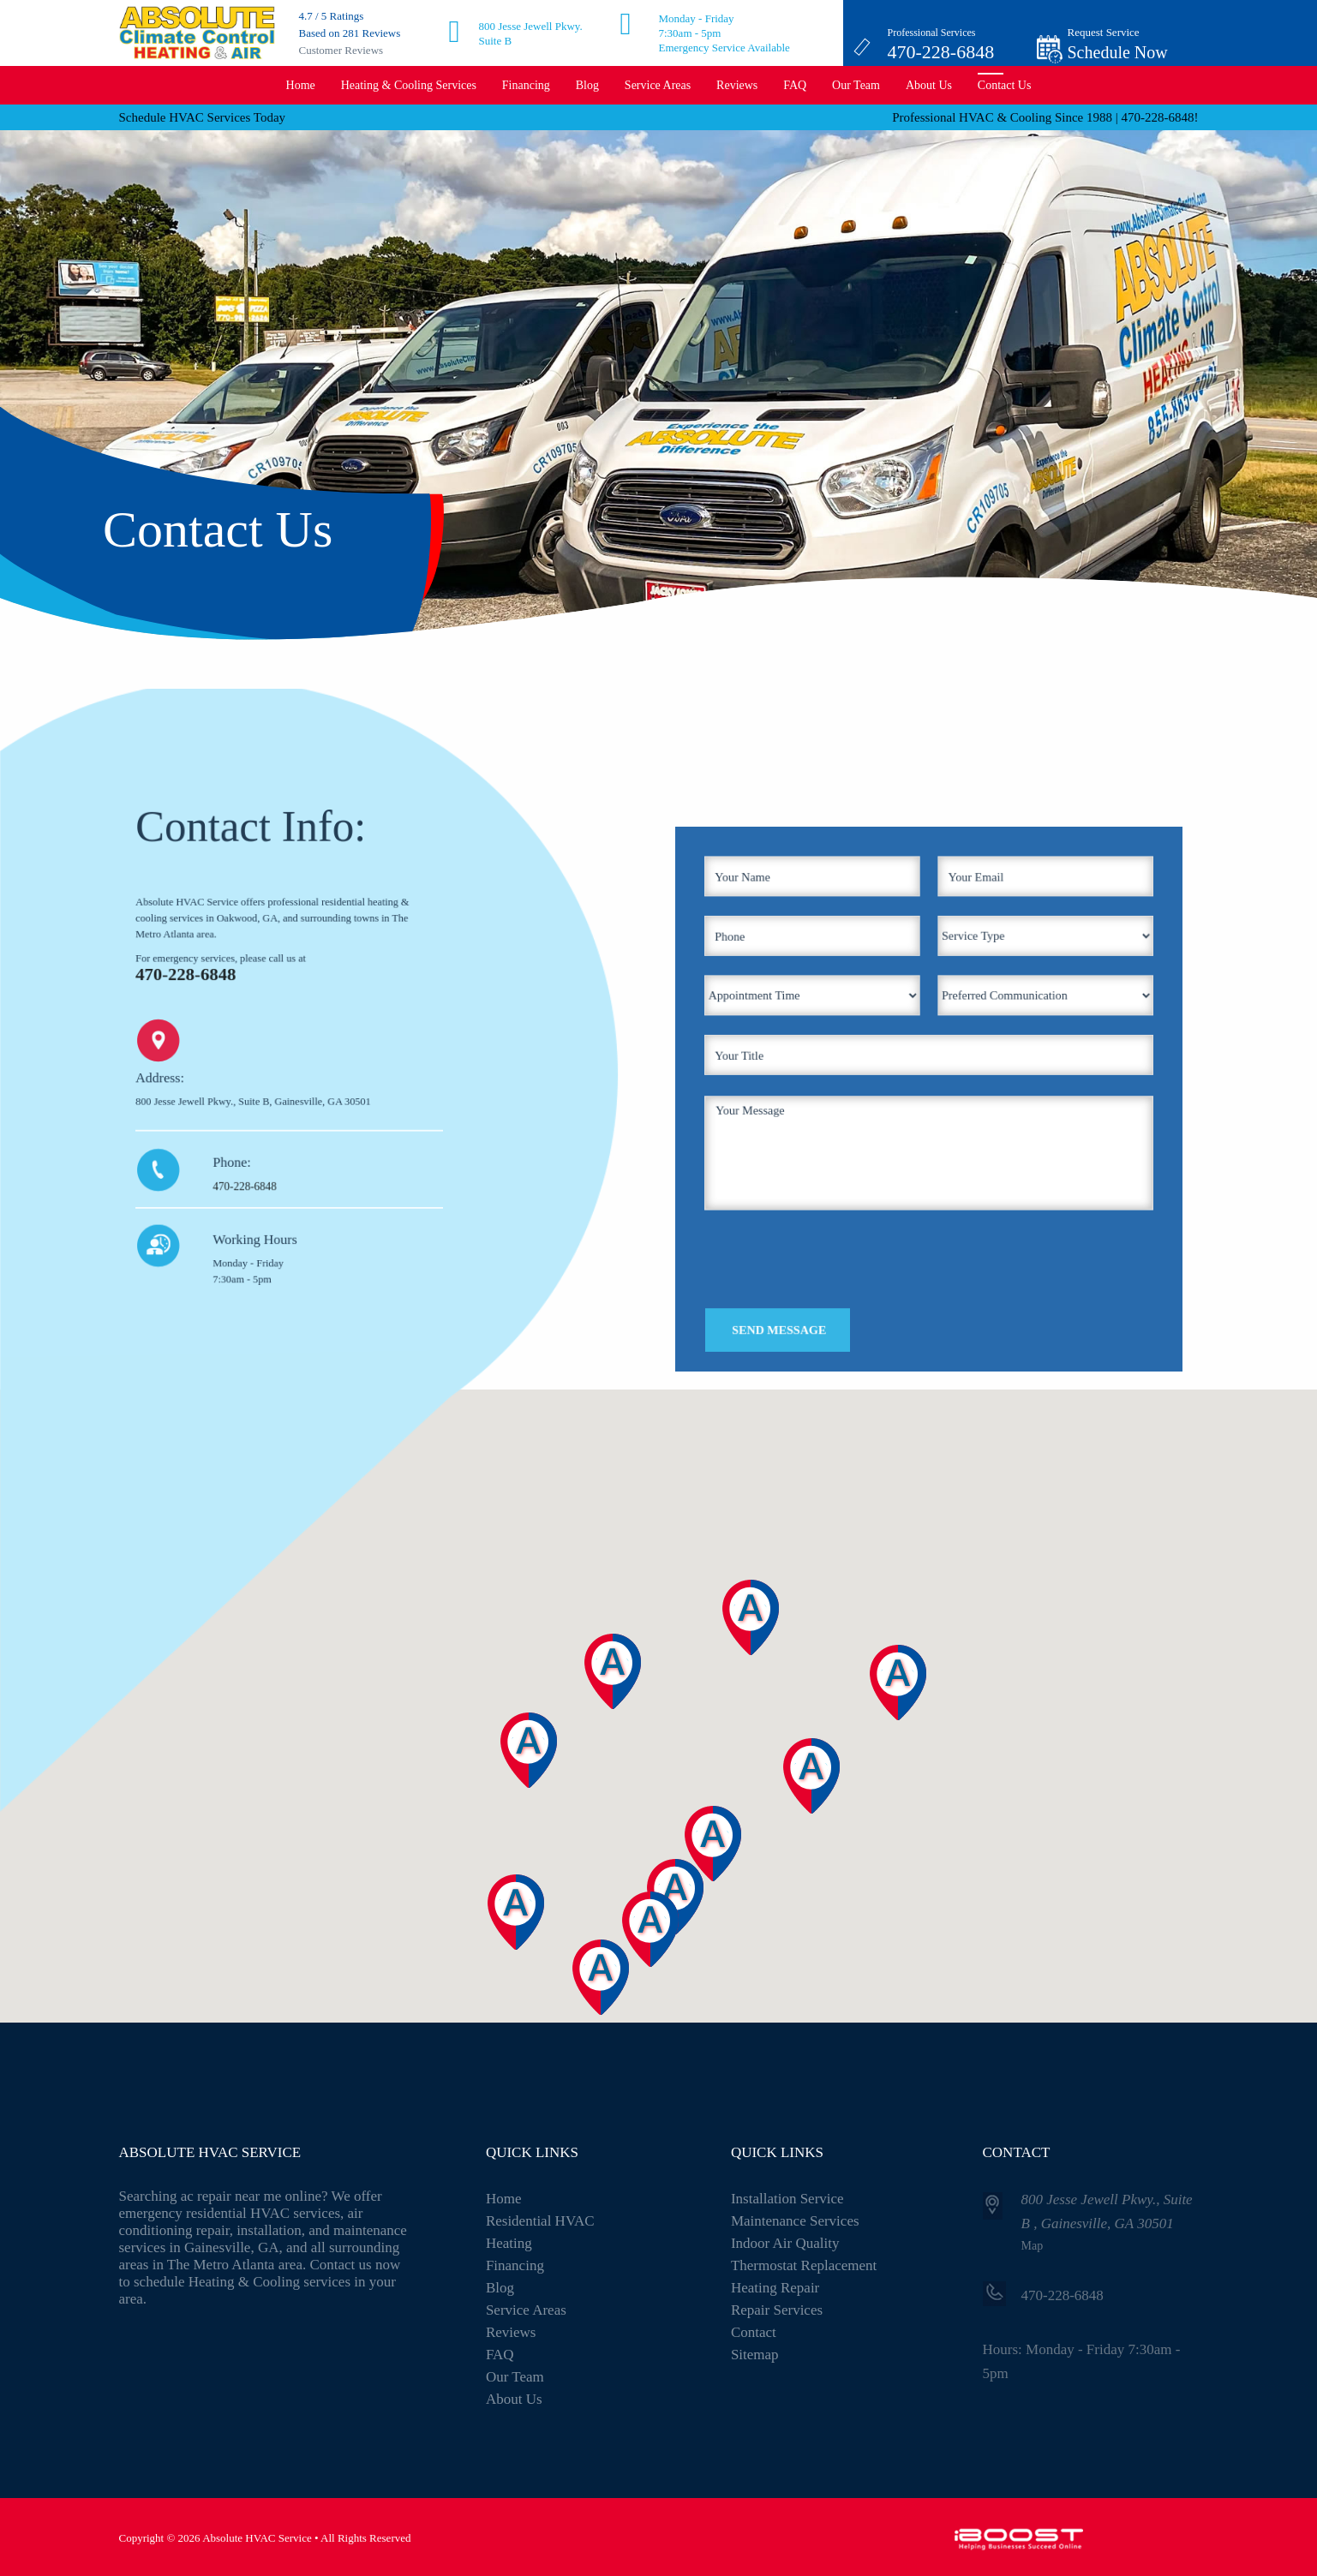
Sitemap (755, 2354)
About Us (929, 85)
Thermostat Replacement (804, 2265)
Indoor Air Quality (785, 2243)
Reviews (736, 85)
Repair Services (777, 2310)
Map (1032, 2245)
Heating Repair (775, 2288)
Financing (526, 85)
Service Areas (658, 85)
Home (300, 85)
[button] (616, 1999)
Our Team (856, 85)
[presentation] (847, 1224)
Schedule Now (1118, 52)
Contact (753, 2332)
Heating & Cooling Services (408, 85)
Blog (587, 85)
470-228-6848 (941, 52)
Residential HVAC (540, 2221)
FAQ (794, 85)
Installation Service (787, 2198)
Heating (509, 2243)
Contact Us (1005, 85)
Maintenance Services (795, 2221)
